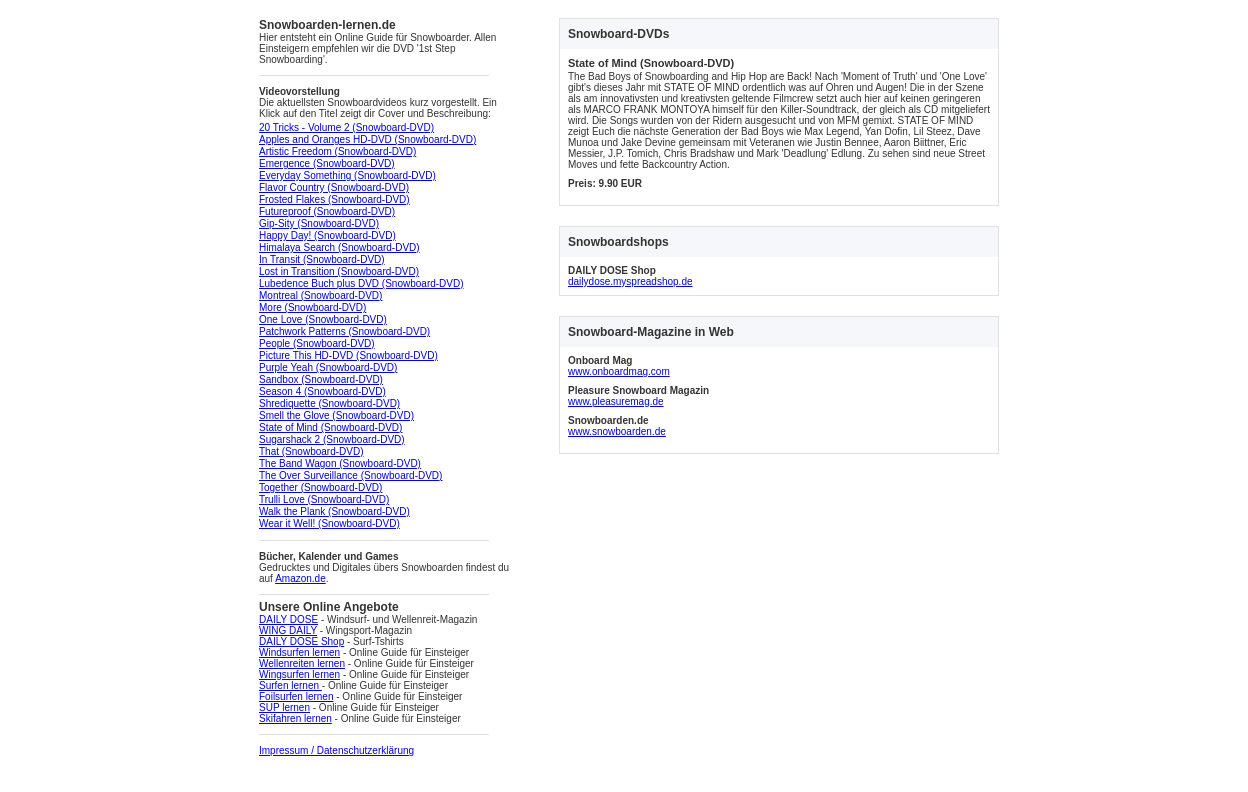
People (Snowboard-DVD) (317, 343)
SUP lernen (284, 707)
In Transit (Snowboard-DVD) (322, 259)
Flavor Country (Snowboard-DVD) (334, 187)
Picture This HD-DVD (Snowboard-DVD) (348, 355)
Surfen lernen (290, 685)
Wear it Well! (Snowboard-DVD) (329, 523)
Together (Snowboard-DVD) (320, 487)
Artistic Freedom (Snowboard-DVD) (337, 151)
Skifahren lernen (295, 718)
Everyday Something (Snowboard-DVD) (347, 175)
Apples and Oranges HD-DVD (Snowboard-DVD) (367, 139)
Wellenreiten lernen (302, 663)
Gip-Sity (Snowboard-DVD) (319, 223)
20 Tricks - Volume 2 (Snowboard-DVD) (346, 127)
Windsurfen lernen (299, 652)
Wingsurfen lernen (299, 674)
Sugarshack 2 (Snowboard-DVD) (332, 439)
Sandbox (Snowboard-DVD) (321, 379)
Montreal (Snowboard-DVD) (320, 295)
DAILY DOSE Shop (301, 641)
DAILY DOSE (288, 619)
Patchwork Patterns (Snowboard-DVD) (344, 331)
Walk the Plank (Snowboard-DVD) (334, 511)
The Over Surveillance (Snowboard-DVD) (350, 475)
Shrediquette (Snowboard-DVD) (329, 403)
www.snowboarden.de (617, 431)
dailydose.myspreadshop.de (630, 281)
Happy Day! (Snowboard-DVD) (327, 235)
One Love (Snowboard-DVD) (323, 319)
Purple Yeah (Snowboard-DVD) (328, 367)
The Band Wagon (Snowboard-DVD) (340, 463)
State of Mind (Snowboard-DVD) (330, 427)
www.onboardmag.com (619, 371)
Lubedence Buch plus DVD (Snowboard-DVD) (361, 283)
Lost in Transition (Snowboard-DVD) (339, 271)
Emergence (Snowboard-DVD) (327, 163)
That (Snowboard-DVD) (311, 451)
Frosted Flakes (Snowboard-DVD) (334, 199)
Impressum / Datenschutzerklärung (336, 750)
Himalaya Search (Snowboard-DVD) (339, 247)
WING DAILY (288, 630)
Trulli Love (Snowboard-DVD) (324, 499)
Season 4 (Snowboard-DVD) (322, 391)
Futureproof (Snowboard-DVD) (327, 211)
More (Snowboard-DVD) (312, 307)
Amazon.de (300, 578)
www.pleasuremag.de (616, 401)
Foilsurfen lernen (296, 696)
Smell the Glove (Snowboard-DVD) (336, 415)
